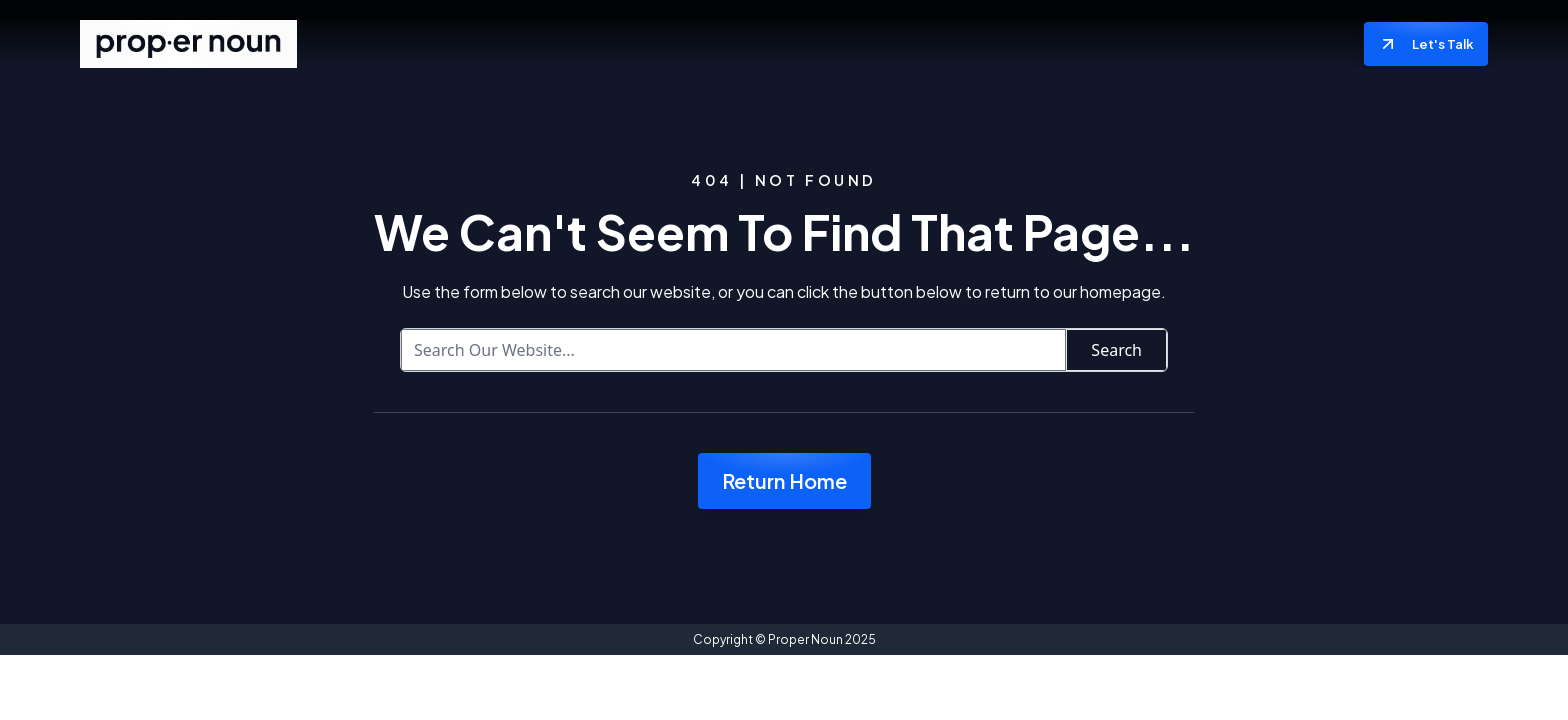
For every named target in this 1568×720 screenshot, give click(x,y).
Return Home (784, 480)
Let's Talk (1426, 44)
